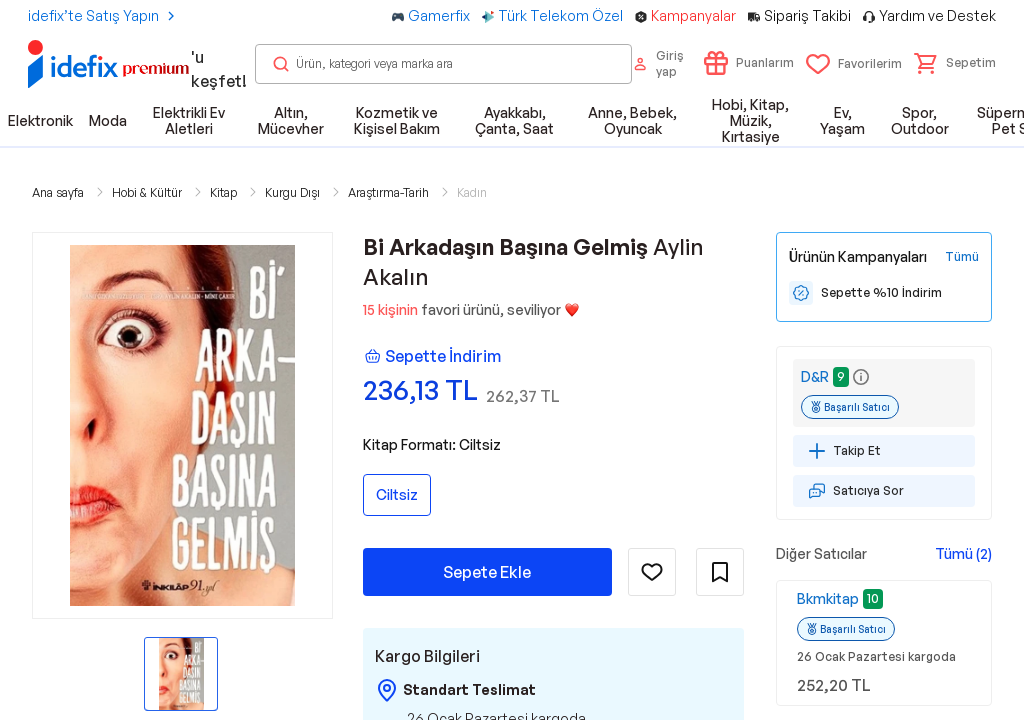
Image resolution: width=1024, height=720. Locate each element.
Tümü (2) (963, 553)
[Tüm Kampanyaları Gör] (962, 257)
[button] (955, 63)
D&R (815, 376)
